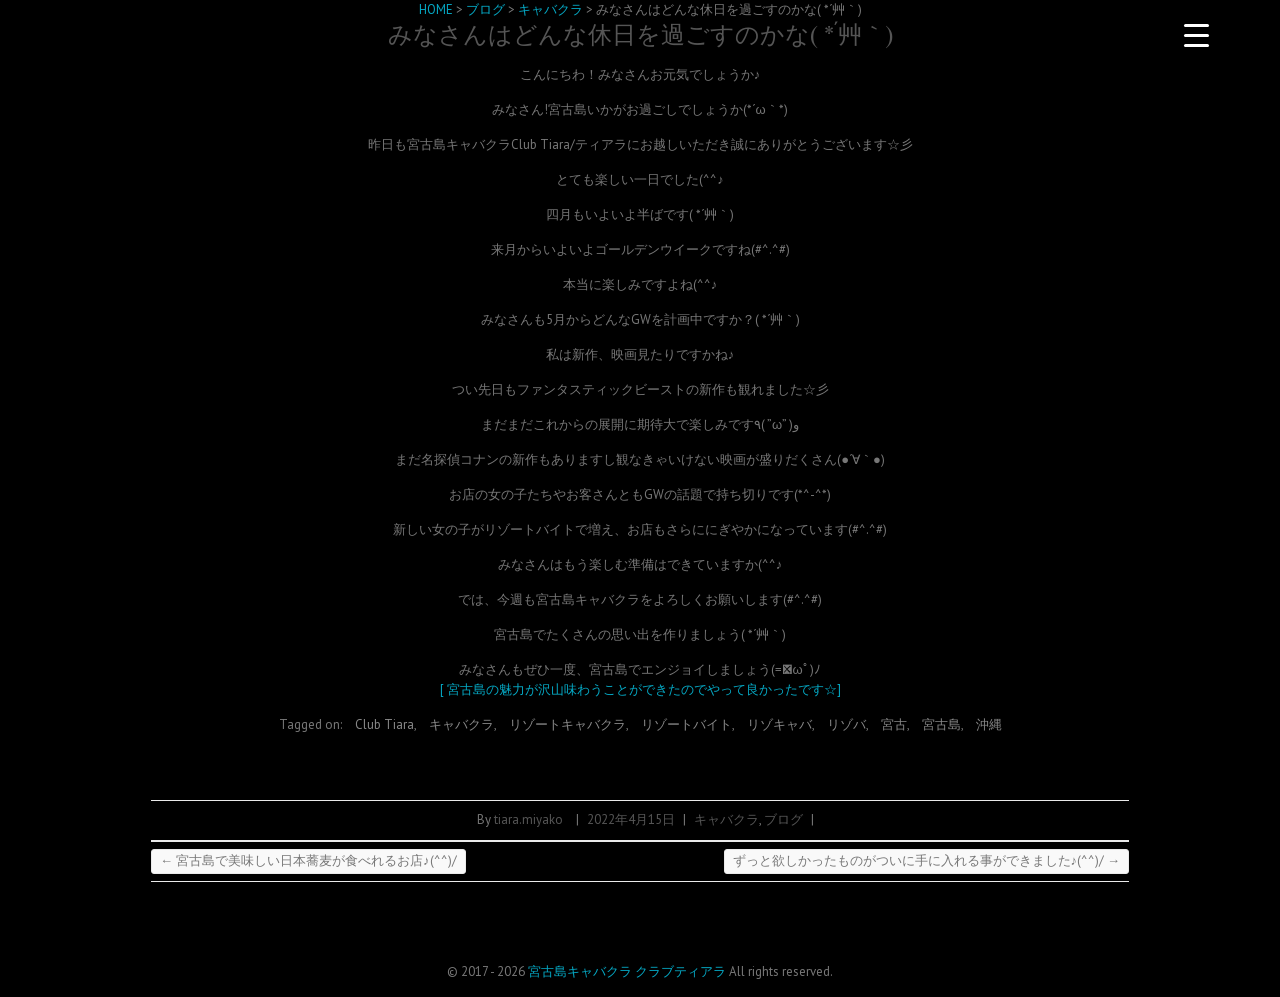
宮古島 (941, 724)
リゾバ (846, 724)
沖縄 (989, 724)
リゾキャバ (779, 724)
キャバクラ (461, 724)
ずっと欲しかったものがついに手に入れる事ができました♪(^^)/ (927, 860)
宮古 (894, 724)
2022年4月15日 (631, 819)
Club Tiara (384, 724)
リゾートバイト (686, 724)
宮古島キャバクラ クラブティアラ (627, 971)
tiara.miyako (528, 819)
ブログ (783, 819)
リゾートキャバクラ (567, 724)
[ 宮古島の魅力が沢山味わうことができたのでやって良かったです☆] (640, 689)
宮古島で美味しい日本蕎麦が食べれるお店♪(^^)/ (308, 860)
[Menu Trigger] (1196, 35)
